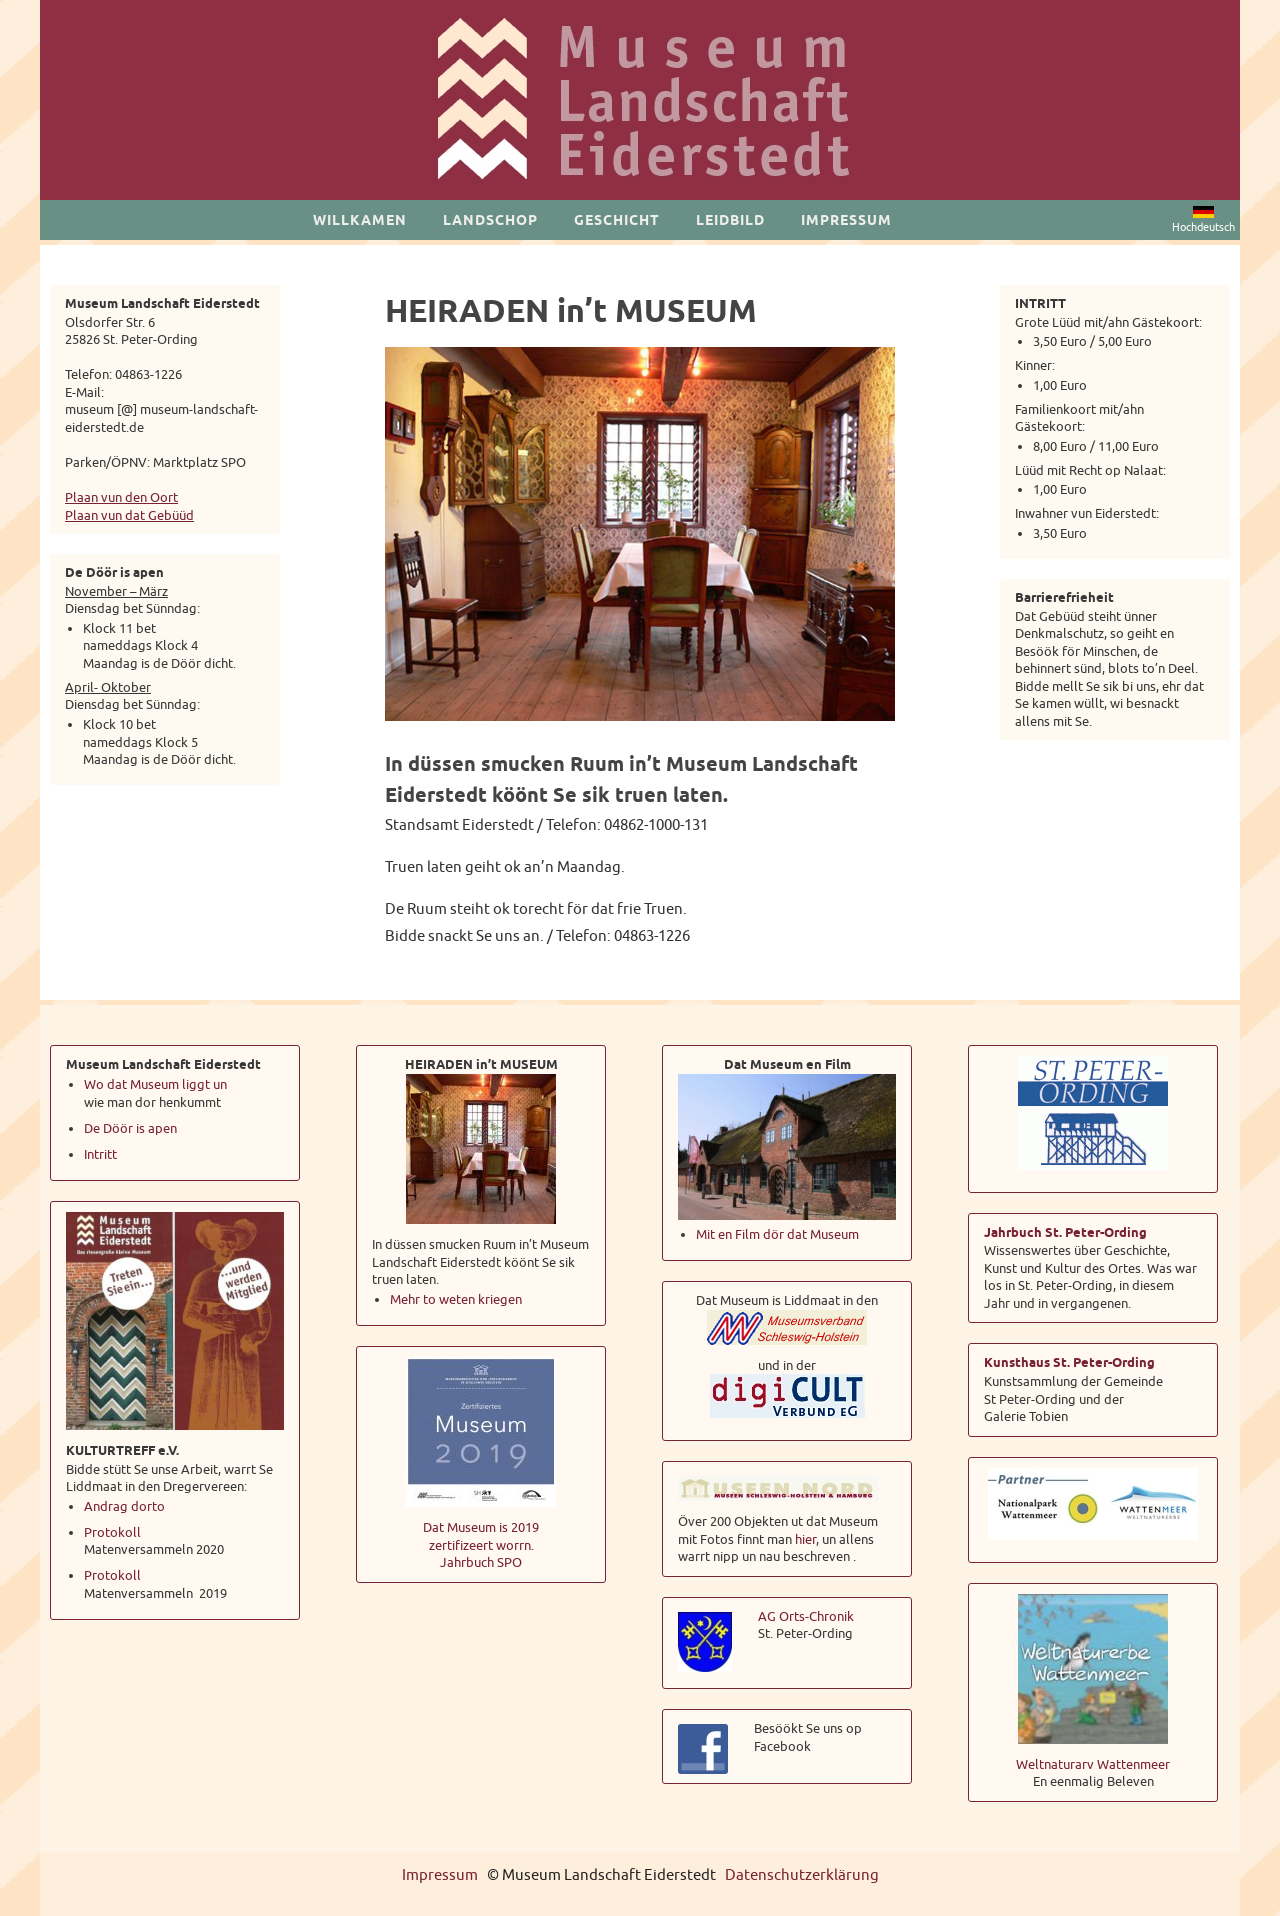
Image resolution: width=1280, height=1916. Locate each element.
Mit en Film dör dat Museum (777, 1234)
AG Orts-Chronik (806, 1616)
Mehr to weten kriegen (456, 1299)
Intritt (100, 1154)
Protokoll (112, 1532)
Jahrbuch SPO (481, 1562)
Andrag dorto (124, 1506)
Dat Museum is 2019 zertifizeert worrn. (481, 1536)
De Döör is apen (132, 1128)
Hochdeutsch (1203, 220)
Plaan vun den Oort (121, 497)
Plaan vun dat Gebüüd (129, 515)
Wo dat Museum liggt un (155, 1084)
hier (805, 1539)
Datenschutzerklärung (802, 1875)
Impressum (440, 1875)
